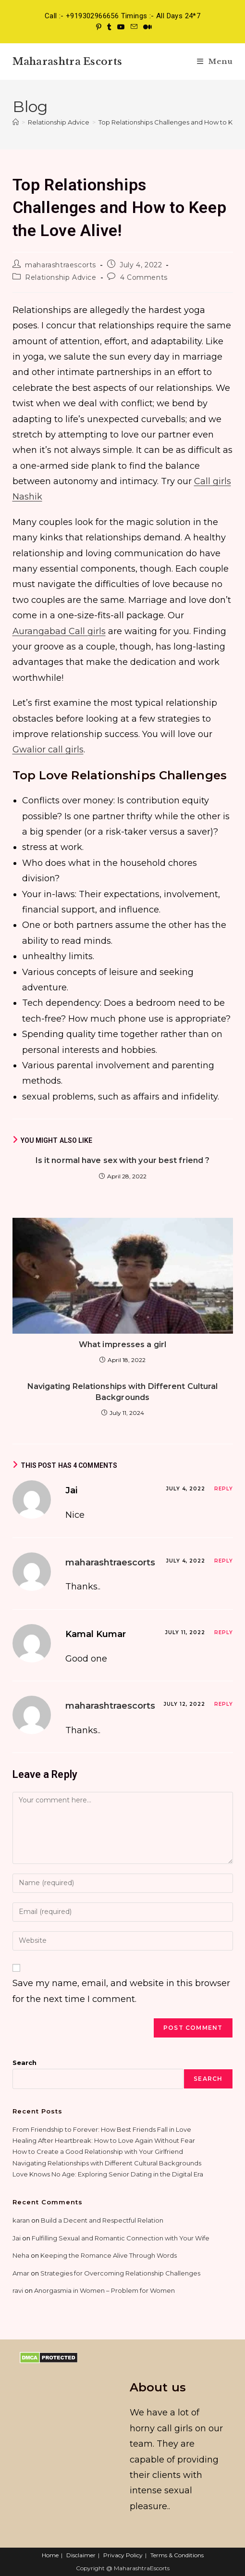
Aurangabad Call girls (59, 631)
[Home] (15, 122)
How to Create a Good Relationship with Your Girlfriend (97, 2151)
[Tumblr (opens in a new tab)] (109, 27)
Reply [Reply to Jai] (223, 1489)
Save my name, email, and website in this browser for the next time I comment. (121, 1991)
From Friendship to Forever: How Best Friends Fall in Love (101, 2129)
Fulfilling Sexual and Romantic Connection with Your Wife (120, 2238)
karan (21, 2220)
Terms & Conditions (177, 2555)
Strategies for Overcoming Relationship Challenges (120, 2273)
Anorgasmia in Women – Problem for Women (104, 2290)
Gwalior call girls (48, 749)
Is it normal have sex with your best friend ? (123, 1160)
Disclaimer (81, 2555)
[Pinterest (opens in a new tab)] (98, 27)
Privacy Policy (123, 2555)
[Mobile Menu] (215, 61)
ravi (17, 2290)
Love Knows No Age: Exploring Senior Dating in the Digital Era (107, 2174)
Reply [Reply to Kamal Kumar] (223, 1632)
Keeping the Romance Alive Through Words (108, 2255)
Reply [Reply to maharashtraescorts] (223, 1561)
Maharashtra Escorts (67, 61)
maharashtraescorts (60, 265)
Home (50, 2555)
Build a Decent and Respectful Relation (102, 2220)
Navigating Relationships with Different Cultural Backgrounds (122, 1391)
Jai (16, 2238)
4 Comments (144, 277)
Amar (20, 2273)
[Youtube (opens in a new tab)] (121, 27)
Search (24, 2062)
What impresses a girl (122, 1344)
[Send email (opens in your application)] (134, 27)
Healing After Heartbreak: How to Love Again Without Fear (103, 2140)
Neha (20, 2255)
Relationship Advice (60, 277)
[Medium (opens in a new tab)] (146, 27)
